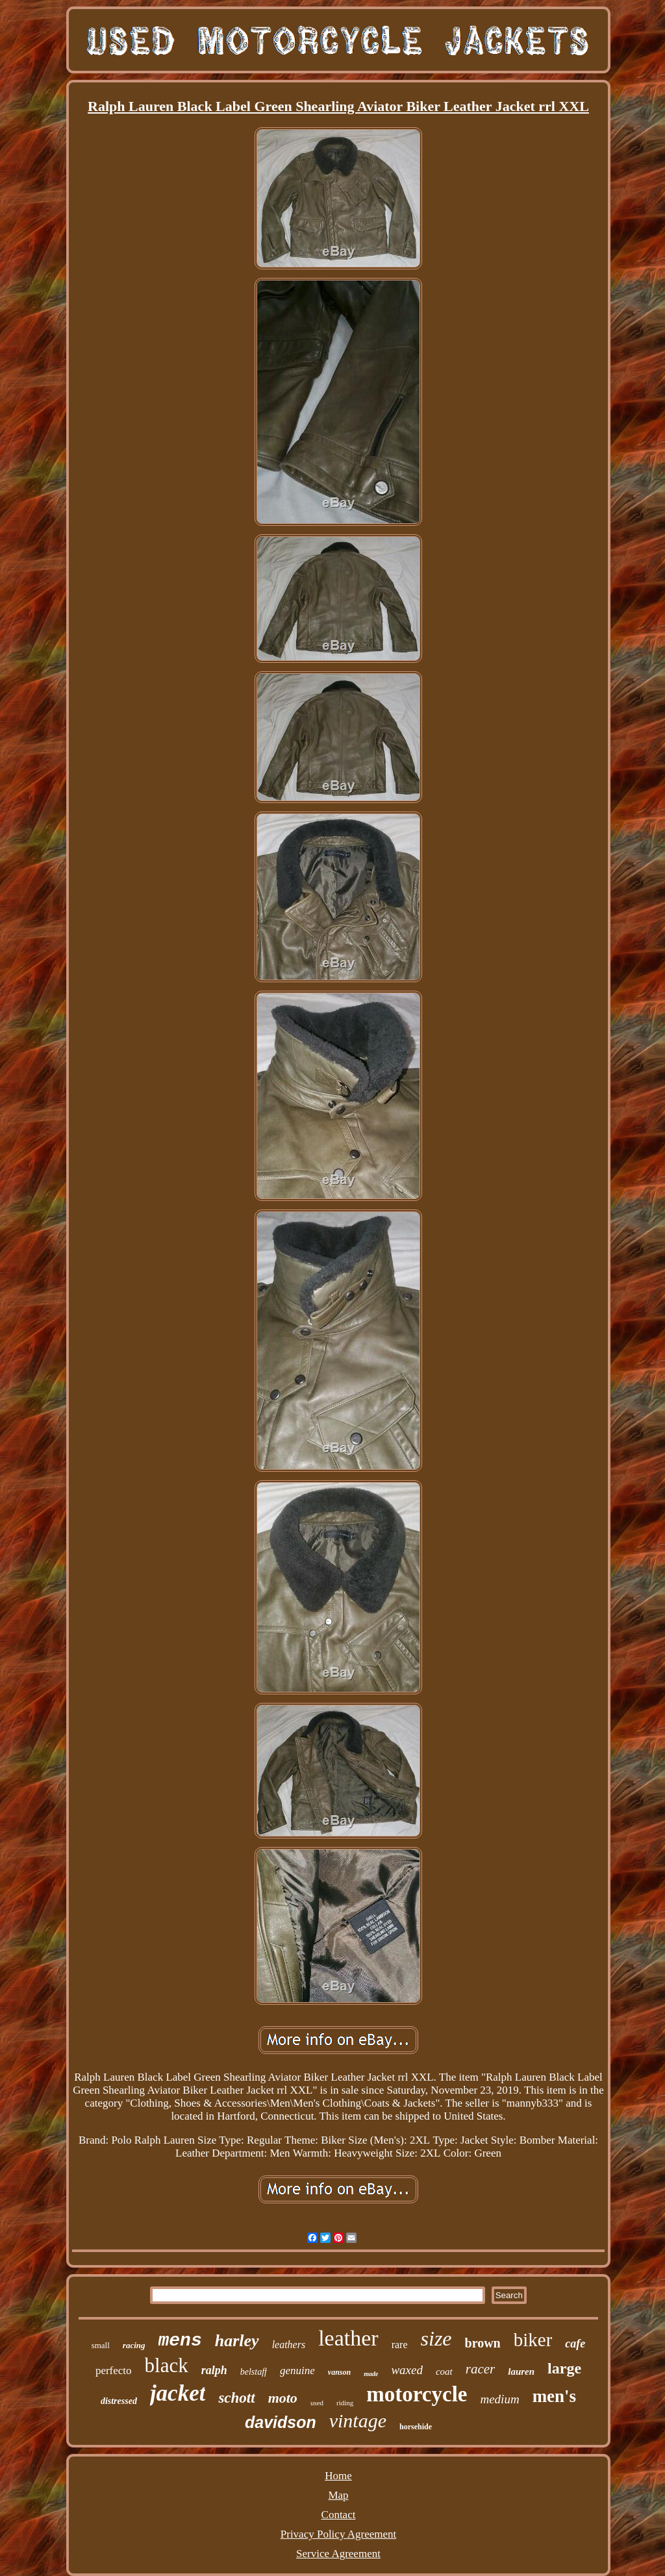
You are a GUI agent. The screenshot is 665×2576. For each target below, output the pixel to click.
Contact (338, 2514)
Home (338, 2476)
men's (555, 2396)
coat (444, 2371)
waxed (407, 2370)
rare (400, 2344)
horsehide (415, 2426)
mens (180, 2341)
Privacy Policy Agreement (338, 2534)
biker (533, 2339)
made (371, 2373)
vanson (339, 2372)
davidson (280, 2422)
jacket (178, 2393)
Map (338, 2495)
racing (134, 2345)
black (166, 2365)
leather (348, 2338)
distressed (119, 2401)
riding (344, 2403)
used (316, 2403)
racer (481, 2369)
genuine (297, 2370)
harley (237, 2340)
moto (282, 2398)
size (436, 2338)
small (101, 2345)
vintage (357, 2420)
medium (499, 2399)
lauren (521, 2371)
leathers (289, 2344)
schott (236, 2398)
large (564, 2368)
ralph (214, 2370)
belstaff (253, 2372)
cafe (575, 2343)
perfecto (113, 2370)
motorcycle (416, 2394)
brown (483, 2343)
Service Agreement (338, 2553)
